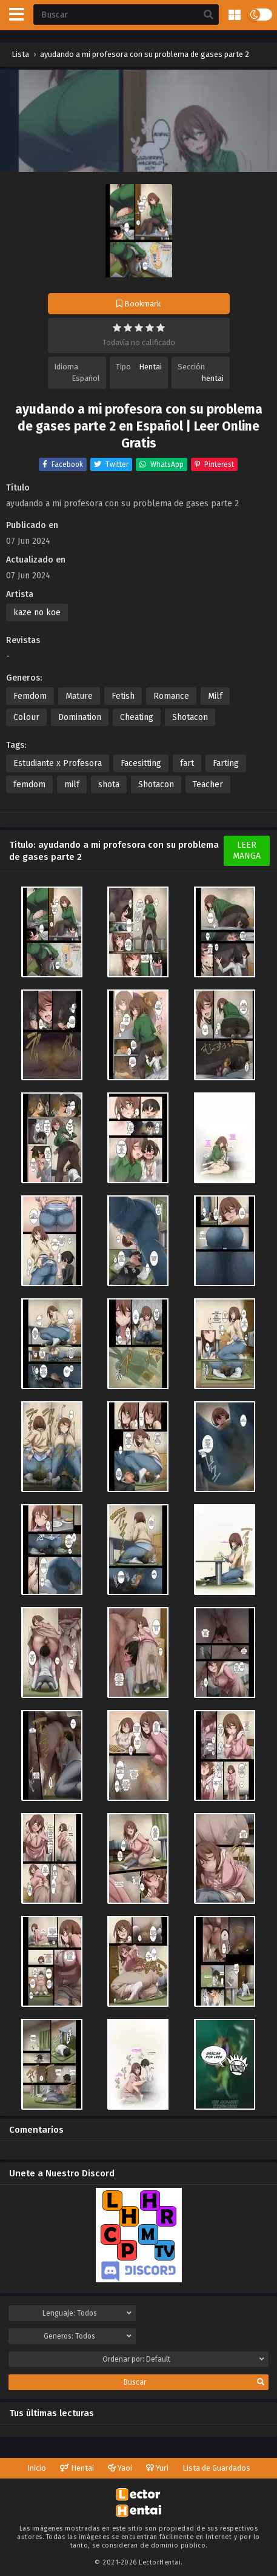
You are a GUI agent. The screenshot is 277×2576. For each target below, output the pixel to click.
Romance (171, 696)
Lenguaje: (87, 2313)
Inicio (36, 2467)
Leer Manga (247, 850)
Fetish (123, 696)
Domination (79, 717)
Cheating (136, 717)
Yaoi (120, 2467)
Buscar (194, 2382)
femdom (29, 784)
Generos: (87, 2336)
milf (71, 784)
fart (187, 763)
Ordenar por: (183, 2359)
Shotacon (190, 717)
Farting (226, 763)
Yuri (157, 2467)
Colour (26, 717)
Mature (79, 696)
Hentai (150, 366)
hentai (213, 378)
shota (108, 784)
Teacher (208, 784)
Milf (215, 696)
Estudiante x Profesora (57, 763)
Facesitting (141, 763)
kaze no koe (37, 612)
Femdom (30, 696)
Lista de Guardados (216, 2467)
